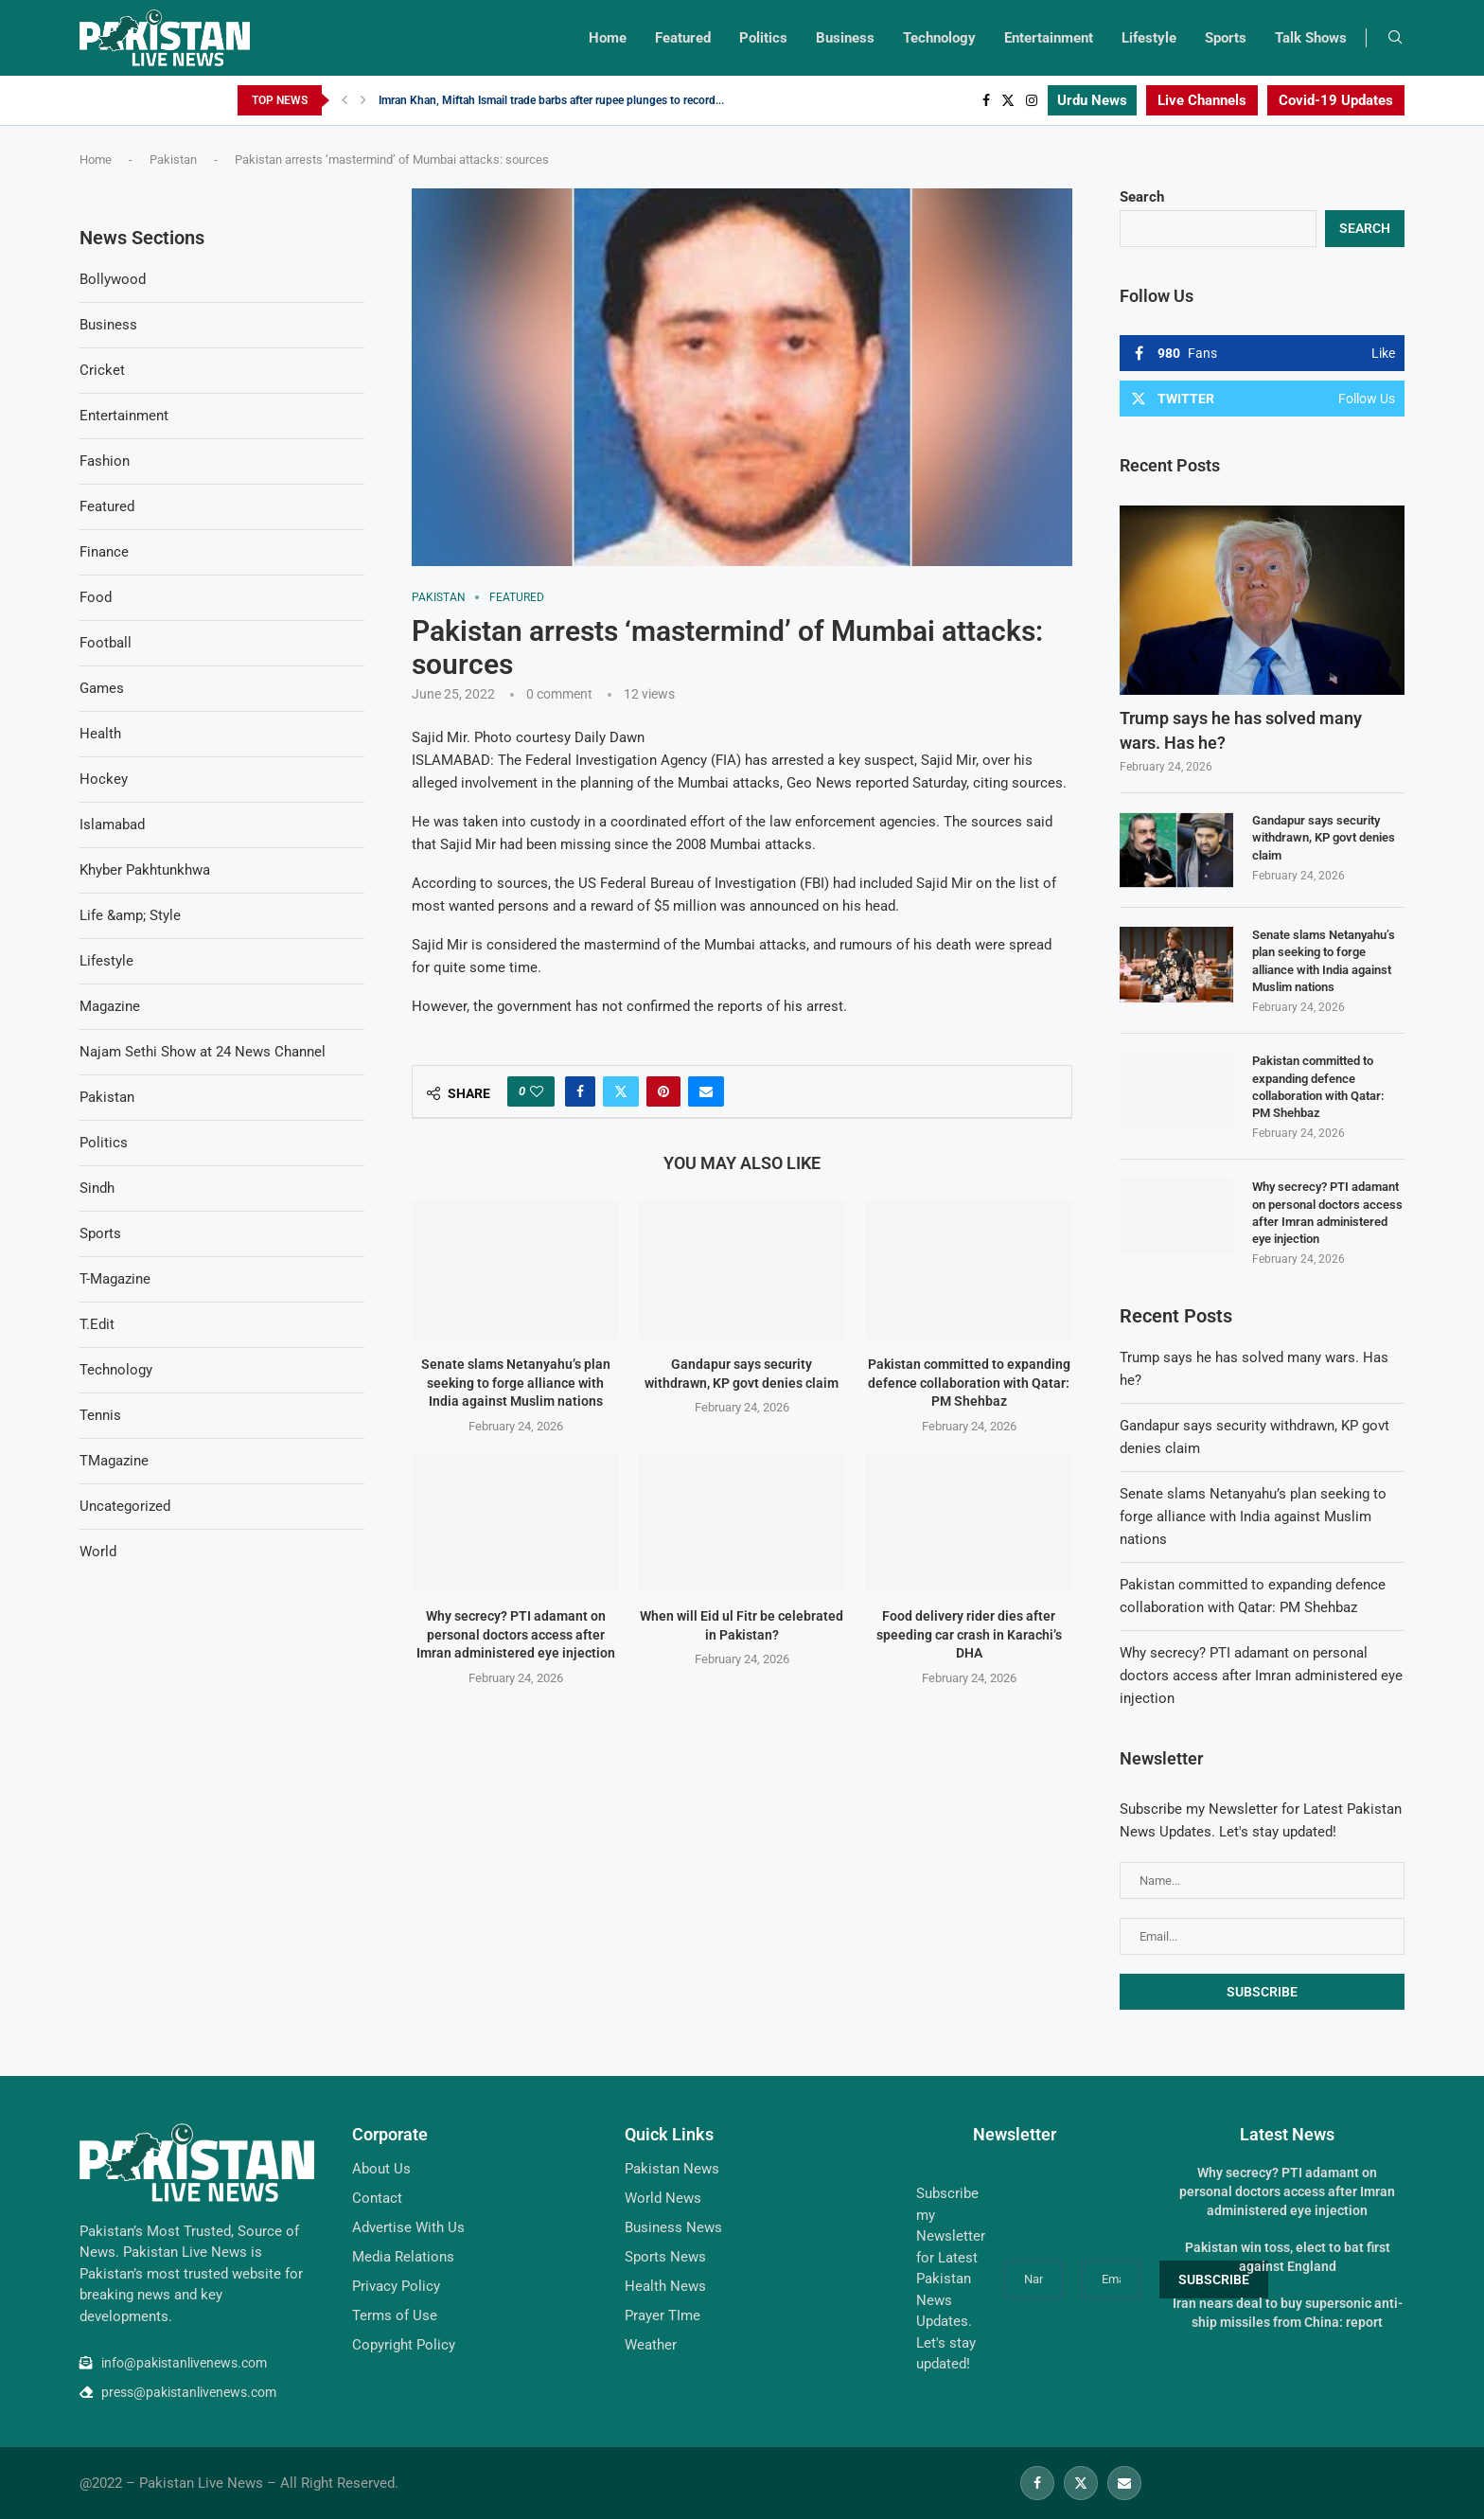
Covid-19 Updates (1336, 100)
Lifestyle (1149, 37)
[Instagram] (1031, 100)
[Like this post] (536, 1091)
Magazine (110, 1006)
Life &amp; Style (130, 915)
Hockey (104, 779)
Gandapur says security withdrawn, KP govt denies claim (1323, 837)
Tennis (100, 1415)
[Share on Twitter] (621, 1091)
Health (100, 733)
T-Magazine (115, 1278)
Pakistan (173, 159)
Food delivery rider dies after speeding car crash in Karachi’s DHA (968, 1634)
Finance (104, 551)
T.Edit (97, 1324)
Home (608, 37)
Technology (939, 37)
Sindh (97, 1188)
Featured (683, 37)
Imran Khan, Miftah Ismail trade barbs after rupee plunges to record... (551, 100)
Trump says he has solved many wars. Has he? (1241, 730)
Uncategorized (125, 1506)
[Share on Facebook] (580, 1091)
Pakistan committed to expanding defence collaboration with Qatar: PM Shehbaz (968, 1383)
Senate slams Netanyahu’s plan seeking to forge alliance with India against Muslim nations (515, 1383)
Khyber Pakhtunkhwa (145, 869)
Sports (1225, 37)
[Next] (363, 100)
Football (106, 642)
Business (845, 37)
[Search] (1395, 37)
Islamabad (112, 824)
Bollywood (113, 279)
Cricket (102, 370)
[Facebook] (986, 100)
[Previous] (344, 100)
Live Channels (1201, 100)
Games (102, 688)
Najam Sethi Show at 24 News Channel (203, 1051)
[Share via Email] (706, 1091)
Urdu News (1092, 100)
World (98, 1551)
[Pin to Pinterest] (663, 1091)
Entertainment (1048, 37)
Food (96, 597)
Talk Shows (1311, 37)
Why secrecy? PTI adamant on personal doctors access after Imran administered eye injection (515, 1634)
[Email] (1124, 2483)
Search (1142, 196)
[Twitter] (1008, 100)
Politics (763, 37)
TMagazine (114, 1460)
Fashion (105, 461)
